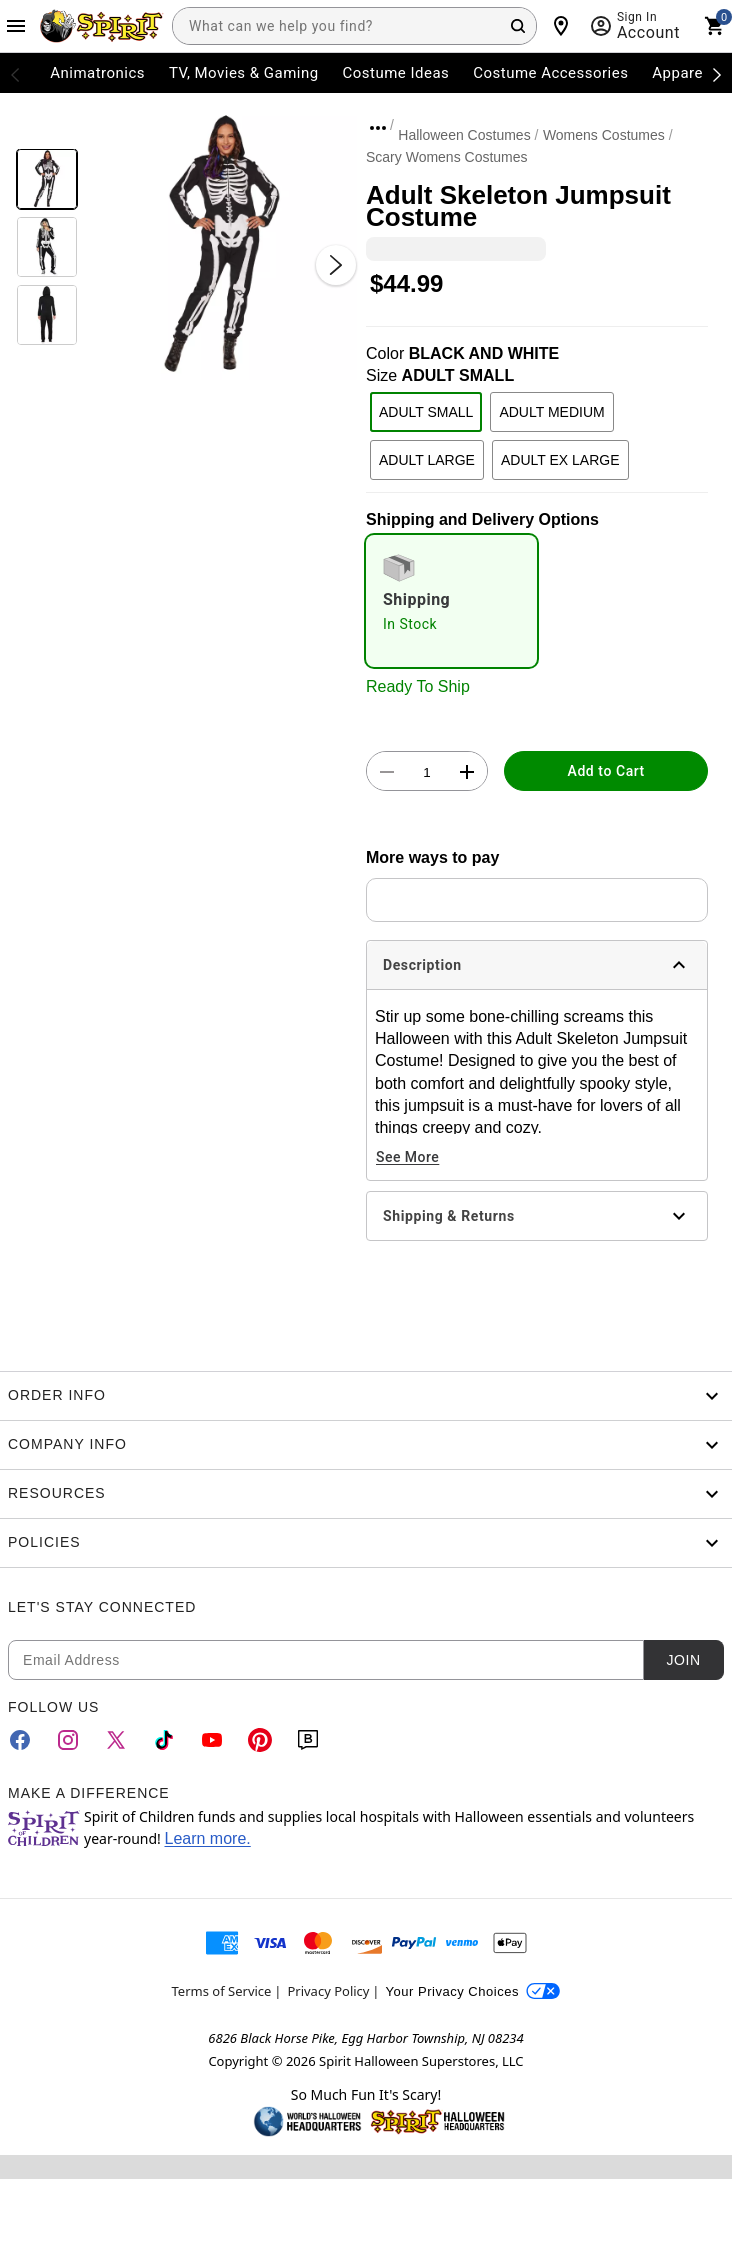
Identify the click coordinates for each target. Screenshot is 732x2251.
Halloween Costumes (464, 135)
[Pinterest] (260, 1740)
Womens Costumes (604, 135)
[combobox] (354, 26)
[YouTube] (212, 1740)
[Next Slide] (336, 265)
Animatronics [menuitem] (97, 73)
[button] (222, 245)
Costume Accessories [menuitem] (550, 73)
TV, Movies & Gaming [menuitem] (244, 73)
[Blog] (308, 1740)
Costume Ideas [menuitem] (396, 73)
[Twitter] (116, 1740)
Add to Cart (606, 771)
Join (683, 1660)
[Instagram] (68, 1740)
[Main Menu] (16, 26)
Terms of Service (222, 1991)
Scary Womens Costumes (447, 157)
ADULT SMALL (426, 412)
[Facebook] (20, 1740)
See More (407, 1157)
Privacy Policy (328, 1991)
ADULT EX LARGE (560, 460)
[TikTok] (164, 1740)
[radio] (451, 601)
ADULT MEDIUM (551, 412)
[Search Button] (518, 26)
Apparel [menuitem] (679, 73)
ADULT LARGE (427, 460)
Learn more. (207, 1838)
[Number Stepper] (427, 772)
